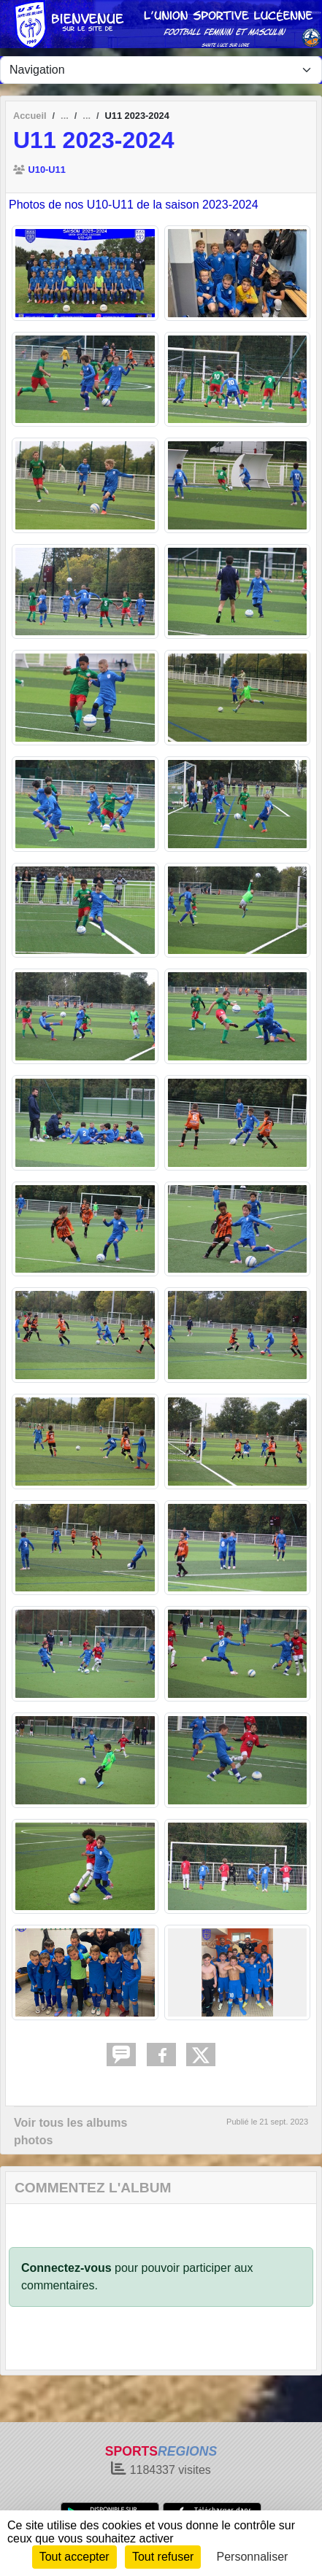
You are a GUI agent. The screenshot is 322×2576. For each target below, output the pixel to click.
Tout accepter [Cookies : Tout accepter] (74, 2556)
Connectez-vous (66, 2268)
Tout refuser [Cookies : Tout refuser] (162, 2556)
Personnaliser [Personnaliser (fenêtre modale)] (252, 2556)
